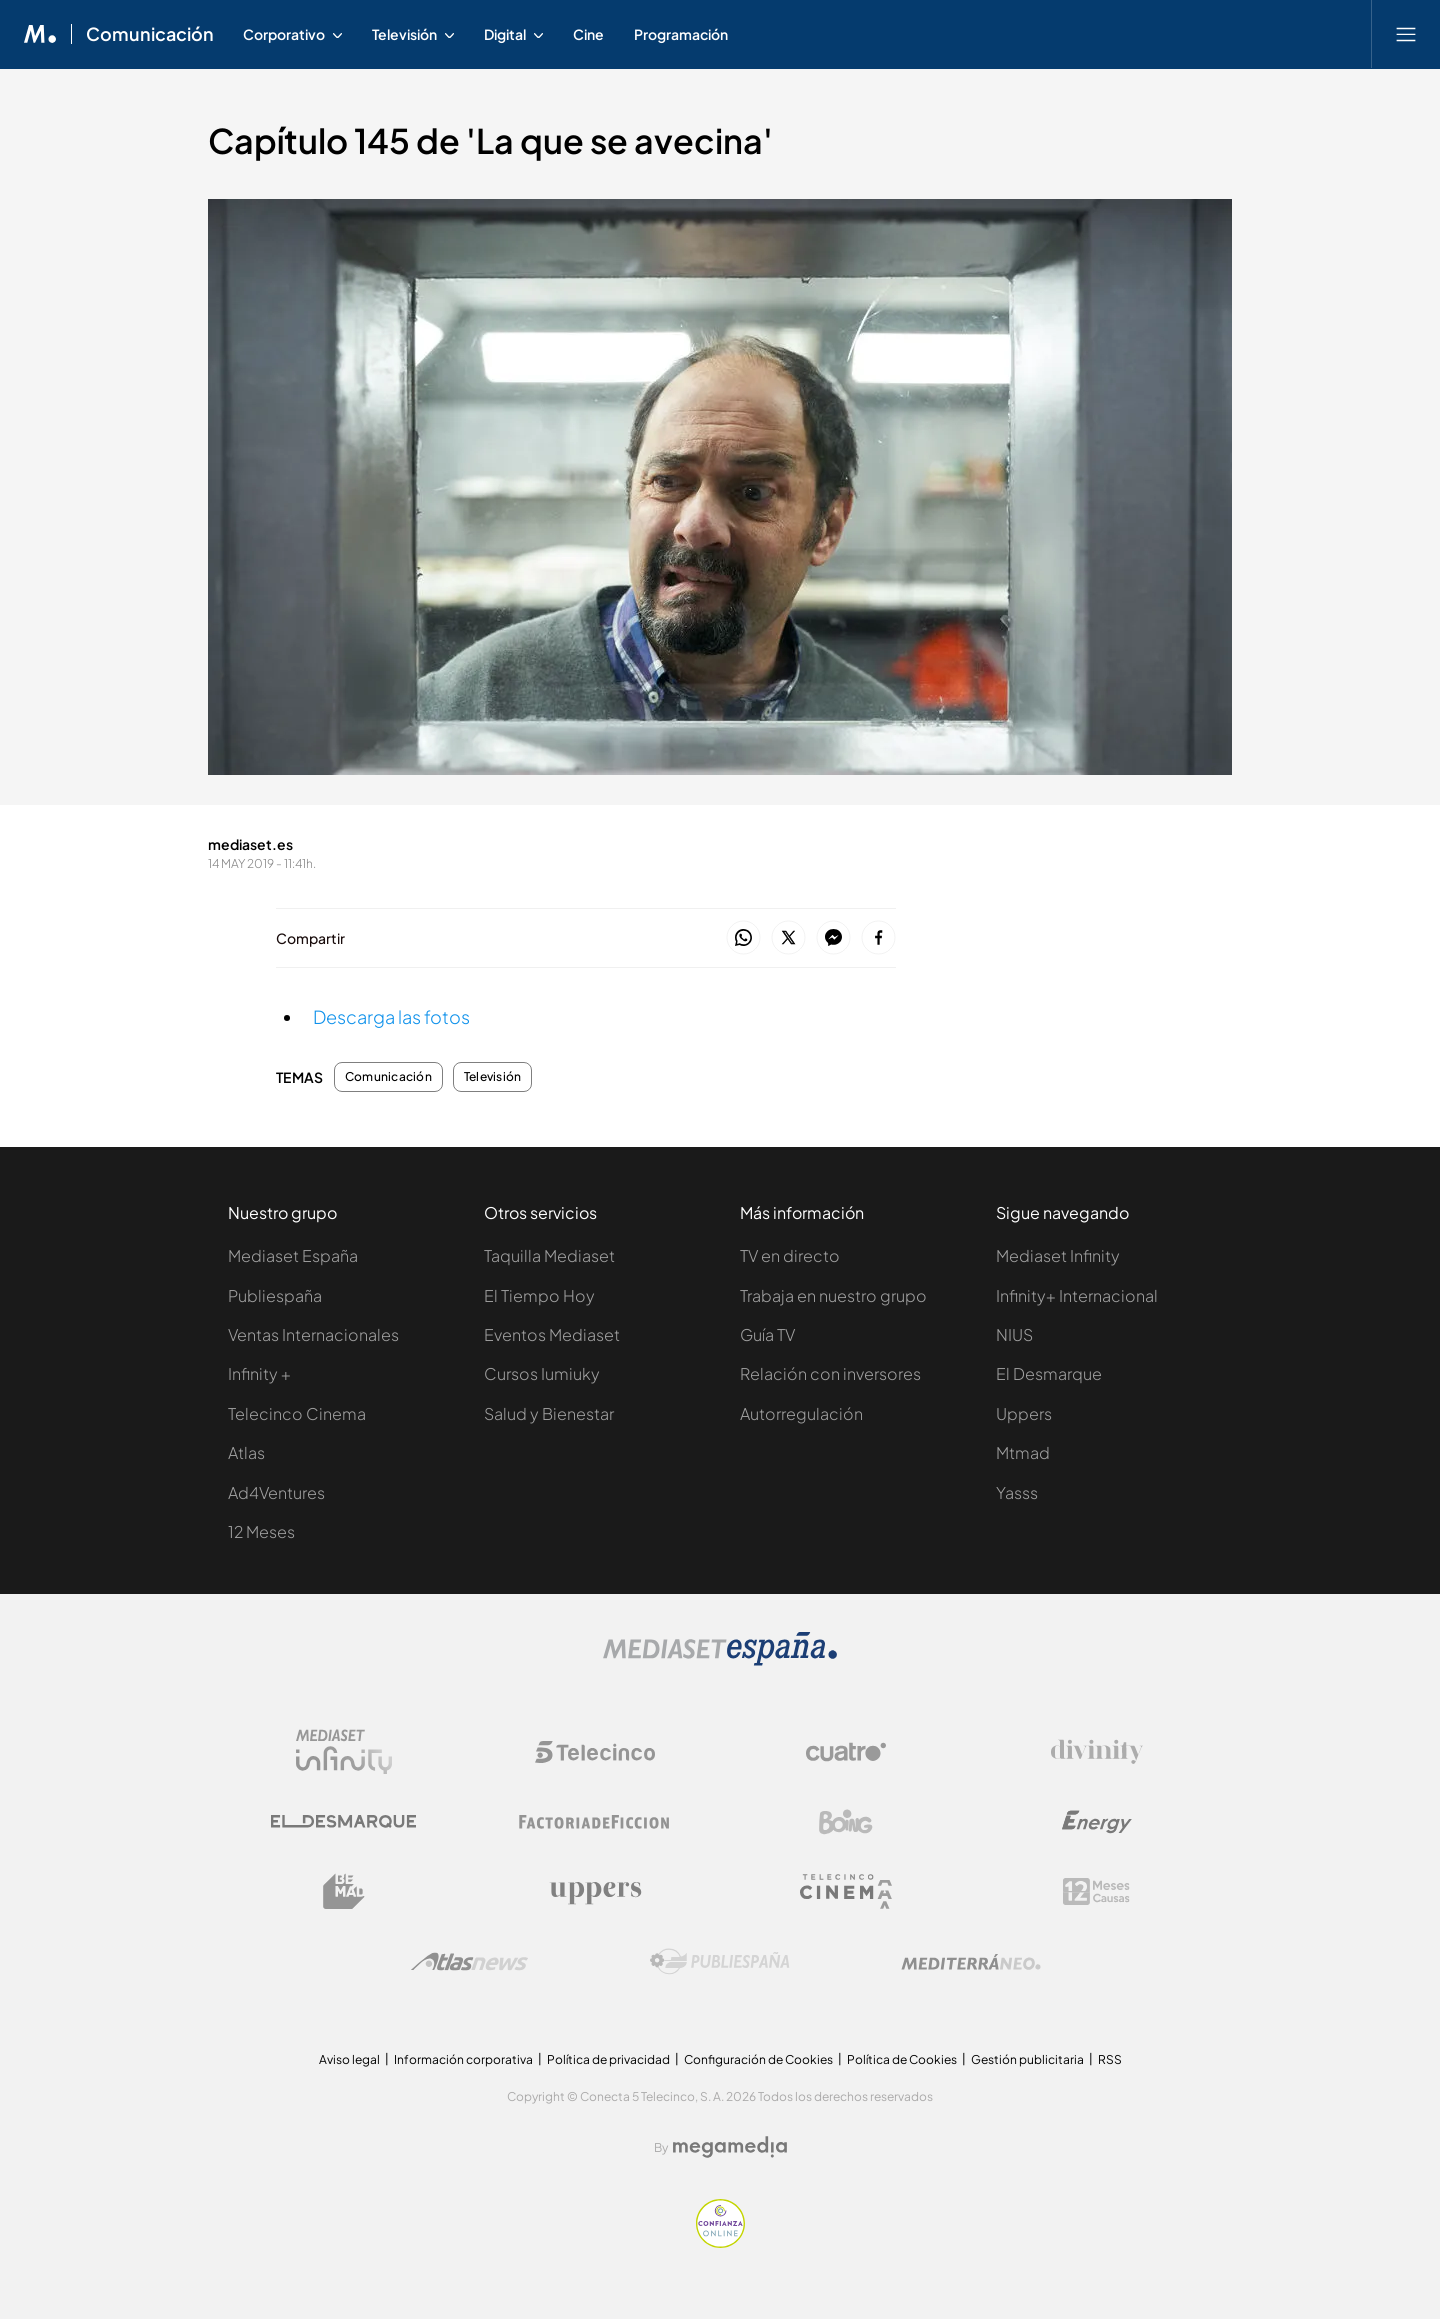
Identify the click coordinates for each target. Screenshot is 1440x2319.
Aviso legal (349, 2059)
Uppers (1024, 1413)
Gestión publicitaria (1027, 2059)
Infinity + (259, 1373)
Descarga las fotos (391, 1016)
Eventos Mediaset (552, 1334)
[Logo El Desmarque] (343, 1821)
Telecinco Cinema (297, 1413)
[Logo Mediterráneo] (971, 1962)
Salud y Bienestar (549, 1413)
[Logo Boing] (846, 1822)
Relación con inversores (830, 1373)
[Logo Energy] (1097, 1822)
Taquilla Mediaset (549, 1255)
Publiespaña (275, 1295)
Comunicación (388, 1077)
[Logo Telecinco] (595, 1752)
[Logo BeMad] (344, 1892)
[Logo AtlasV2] (469, 1961)
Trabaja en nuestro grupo (833, 1295)
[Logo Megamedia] (730, 2147)
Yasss (1017, 1492)
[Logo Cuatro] (846, 1752)
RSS (1110, 2059)
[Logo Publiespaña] (720, 1962)
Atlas (246, 1452)
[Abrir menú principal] (1406, 34)
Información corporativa (463, 2059)
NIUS (1014, 1334)
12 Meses (261, 1531)
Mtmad (1023, 1452)
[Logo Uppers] (595, 1892)
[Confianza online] (720, 2242)
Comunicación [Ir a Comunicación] (150, 34)
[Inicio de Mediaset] (40, 34)
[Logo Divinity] (1097, 1752)
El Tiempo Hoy (539, 1295)
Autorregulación (801, 1413)
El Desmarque (1049, 1373)
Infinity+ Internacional (1077, 1295)
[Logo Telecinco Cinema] (846, 1891)
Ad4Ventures (276, 1492)
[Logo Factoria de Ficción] (595, 1822)
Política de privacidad (608, 2059)
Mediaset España (293, 1255)
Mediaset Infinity (1058, 1255)
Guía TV (767, 1334)
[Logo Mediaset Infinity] (344, 1752)
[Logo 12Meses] (1096, 1891)
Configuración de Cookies (758, 2059)
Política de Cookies (902, 2059)
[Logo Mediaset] (720, 1660)
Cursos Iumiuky (542, 1373)
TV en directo (790, 1255)
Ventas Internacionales (313, 1334)
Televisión (492, 1077)
